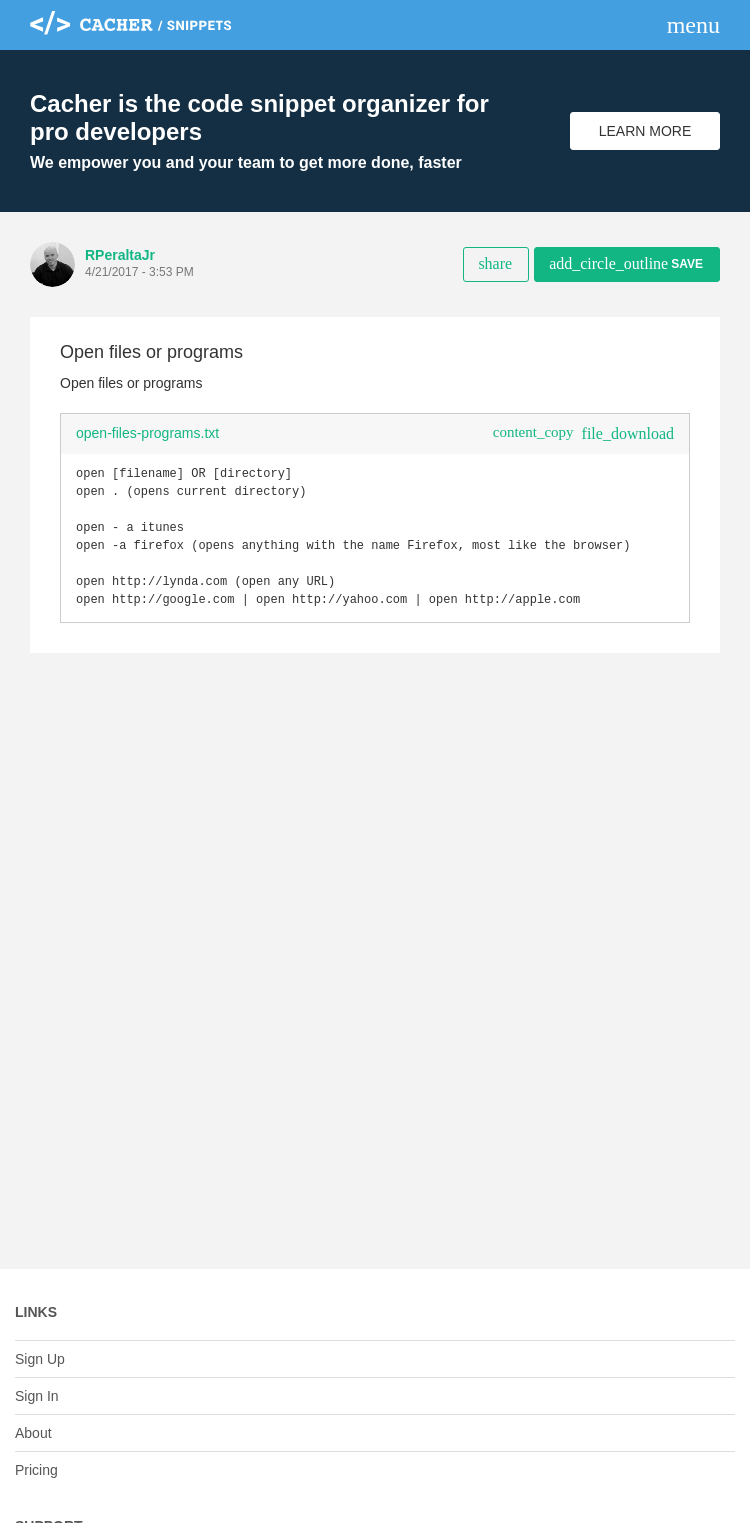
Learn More (645, 131)
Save (626, 263)
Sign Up (40, 1359)
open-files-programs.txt (147, 433)
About (33, 1433)
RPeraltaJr (120, 255)
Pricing (36, 1470)
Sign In (37, 1396)
